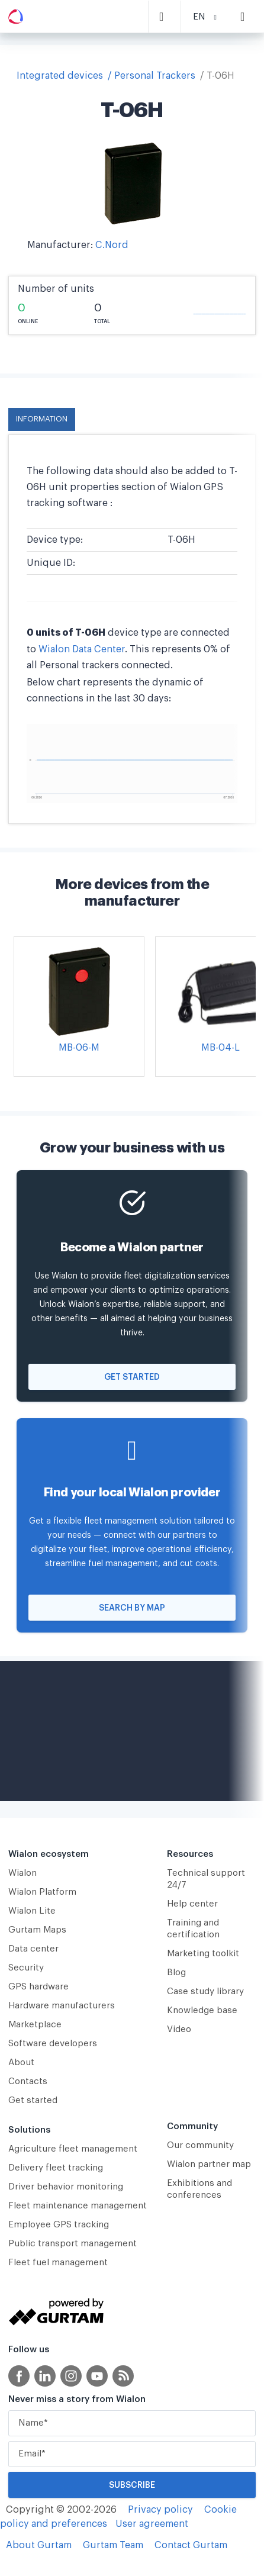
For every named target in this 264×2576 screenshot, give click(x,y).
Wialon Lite (32, 1911)
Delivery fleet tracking (55, 2167)
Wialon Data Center (81, 649)
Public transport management (72, 2243)
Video (179, 2029)
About (21, 2062)
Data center (33, 1948)
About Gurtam (39, 2545)
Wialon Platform (42, 1892)
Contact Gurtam (190, 2545)
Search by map (132, 1608)
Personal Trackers (154, 75)
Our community (200, 2145)
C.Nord (111, 245)
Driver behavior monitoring (65, 2186)
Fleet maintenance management (77, 2205)
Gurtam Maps (37, 1929)
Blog (176, 1972)
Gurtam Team (113, 2545)
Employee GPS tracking (58, 2224)
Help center (192, 1903)
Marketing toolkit (203, 1953)
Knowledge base (202, 2010)
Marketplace (35, 2024)
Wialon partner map (209, 2164)
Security (26, 1967)
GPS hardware (38, 1986)
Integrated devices (60, 75)
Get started (132, 1377)
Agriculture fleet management (72, 2148)
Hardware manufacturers (61, 2005)
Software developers (52, 2043)
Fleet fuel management (58, 2262)
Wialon (22, 1873)
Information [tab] (41, 419)
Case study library (205, 1991)
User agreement (151, 2524)
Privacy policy (160, 2509)
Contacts (27, 2081)
